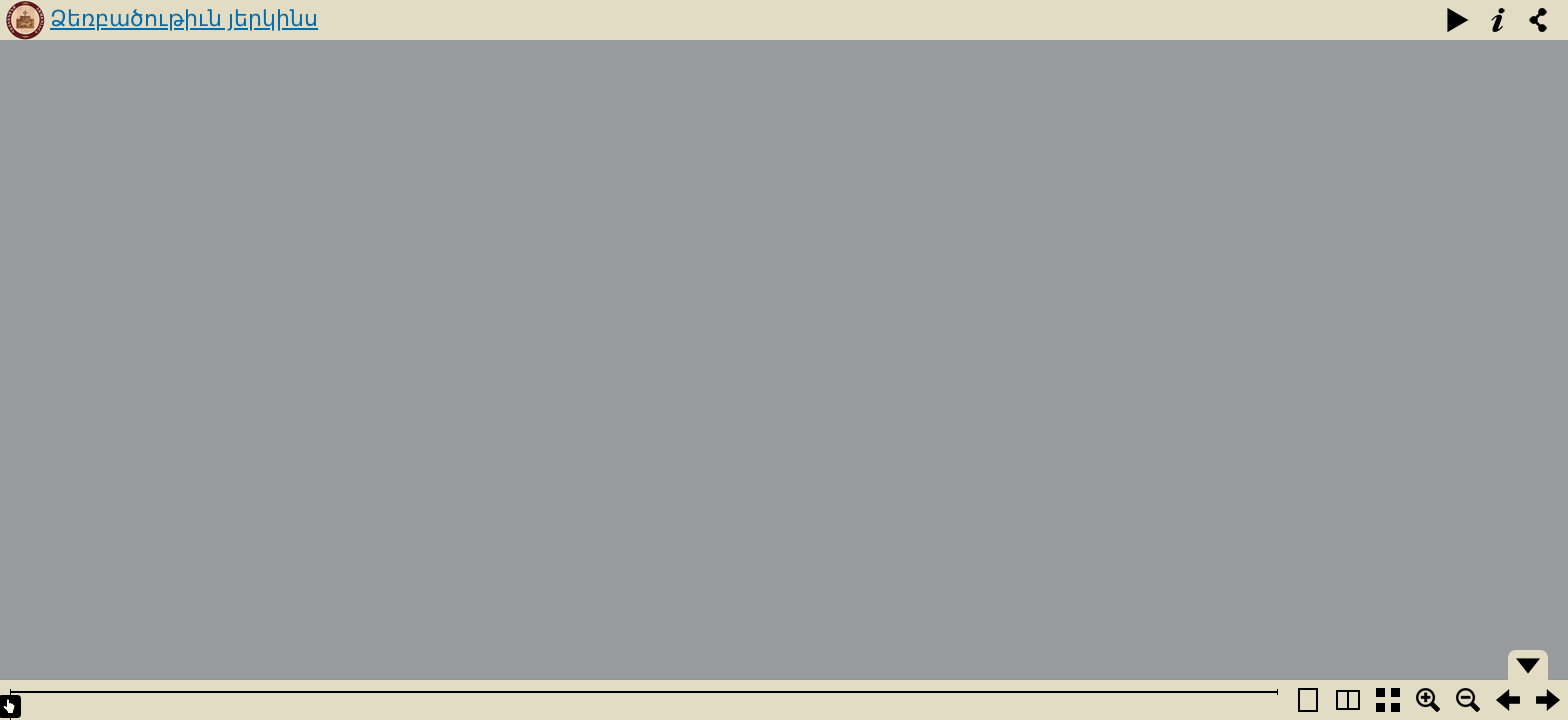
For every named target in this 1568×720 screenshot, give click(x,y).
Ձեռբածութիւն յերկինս (184, 18)
